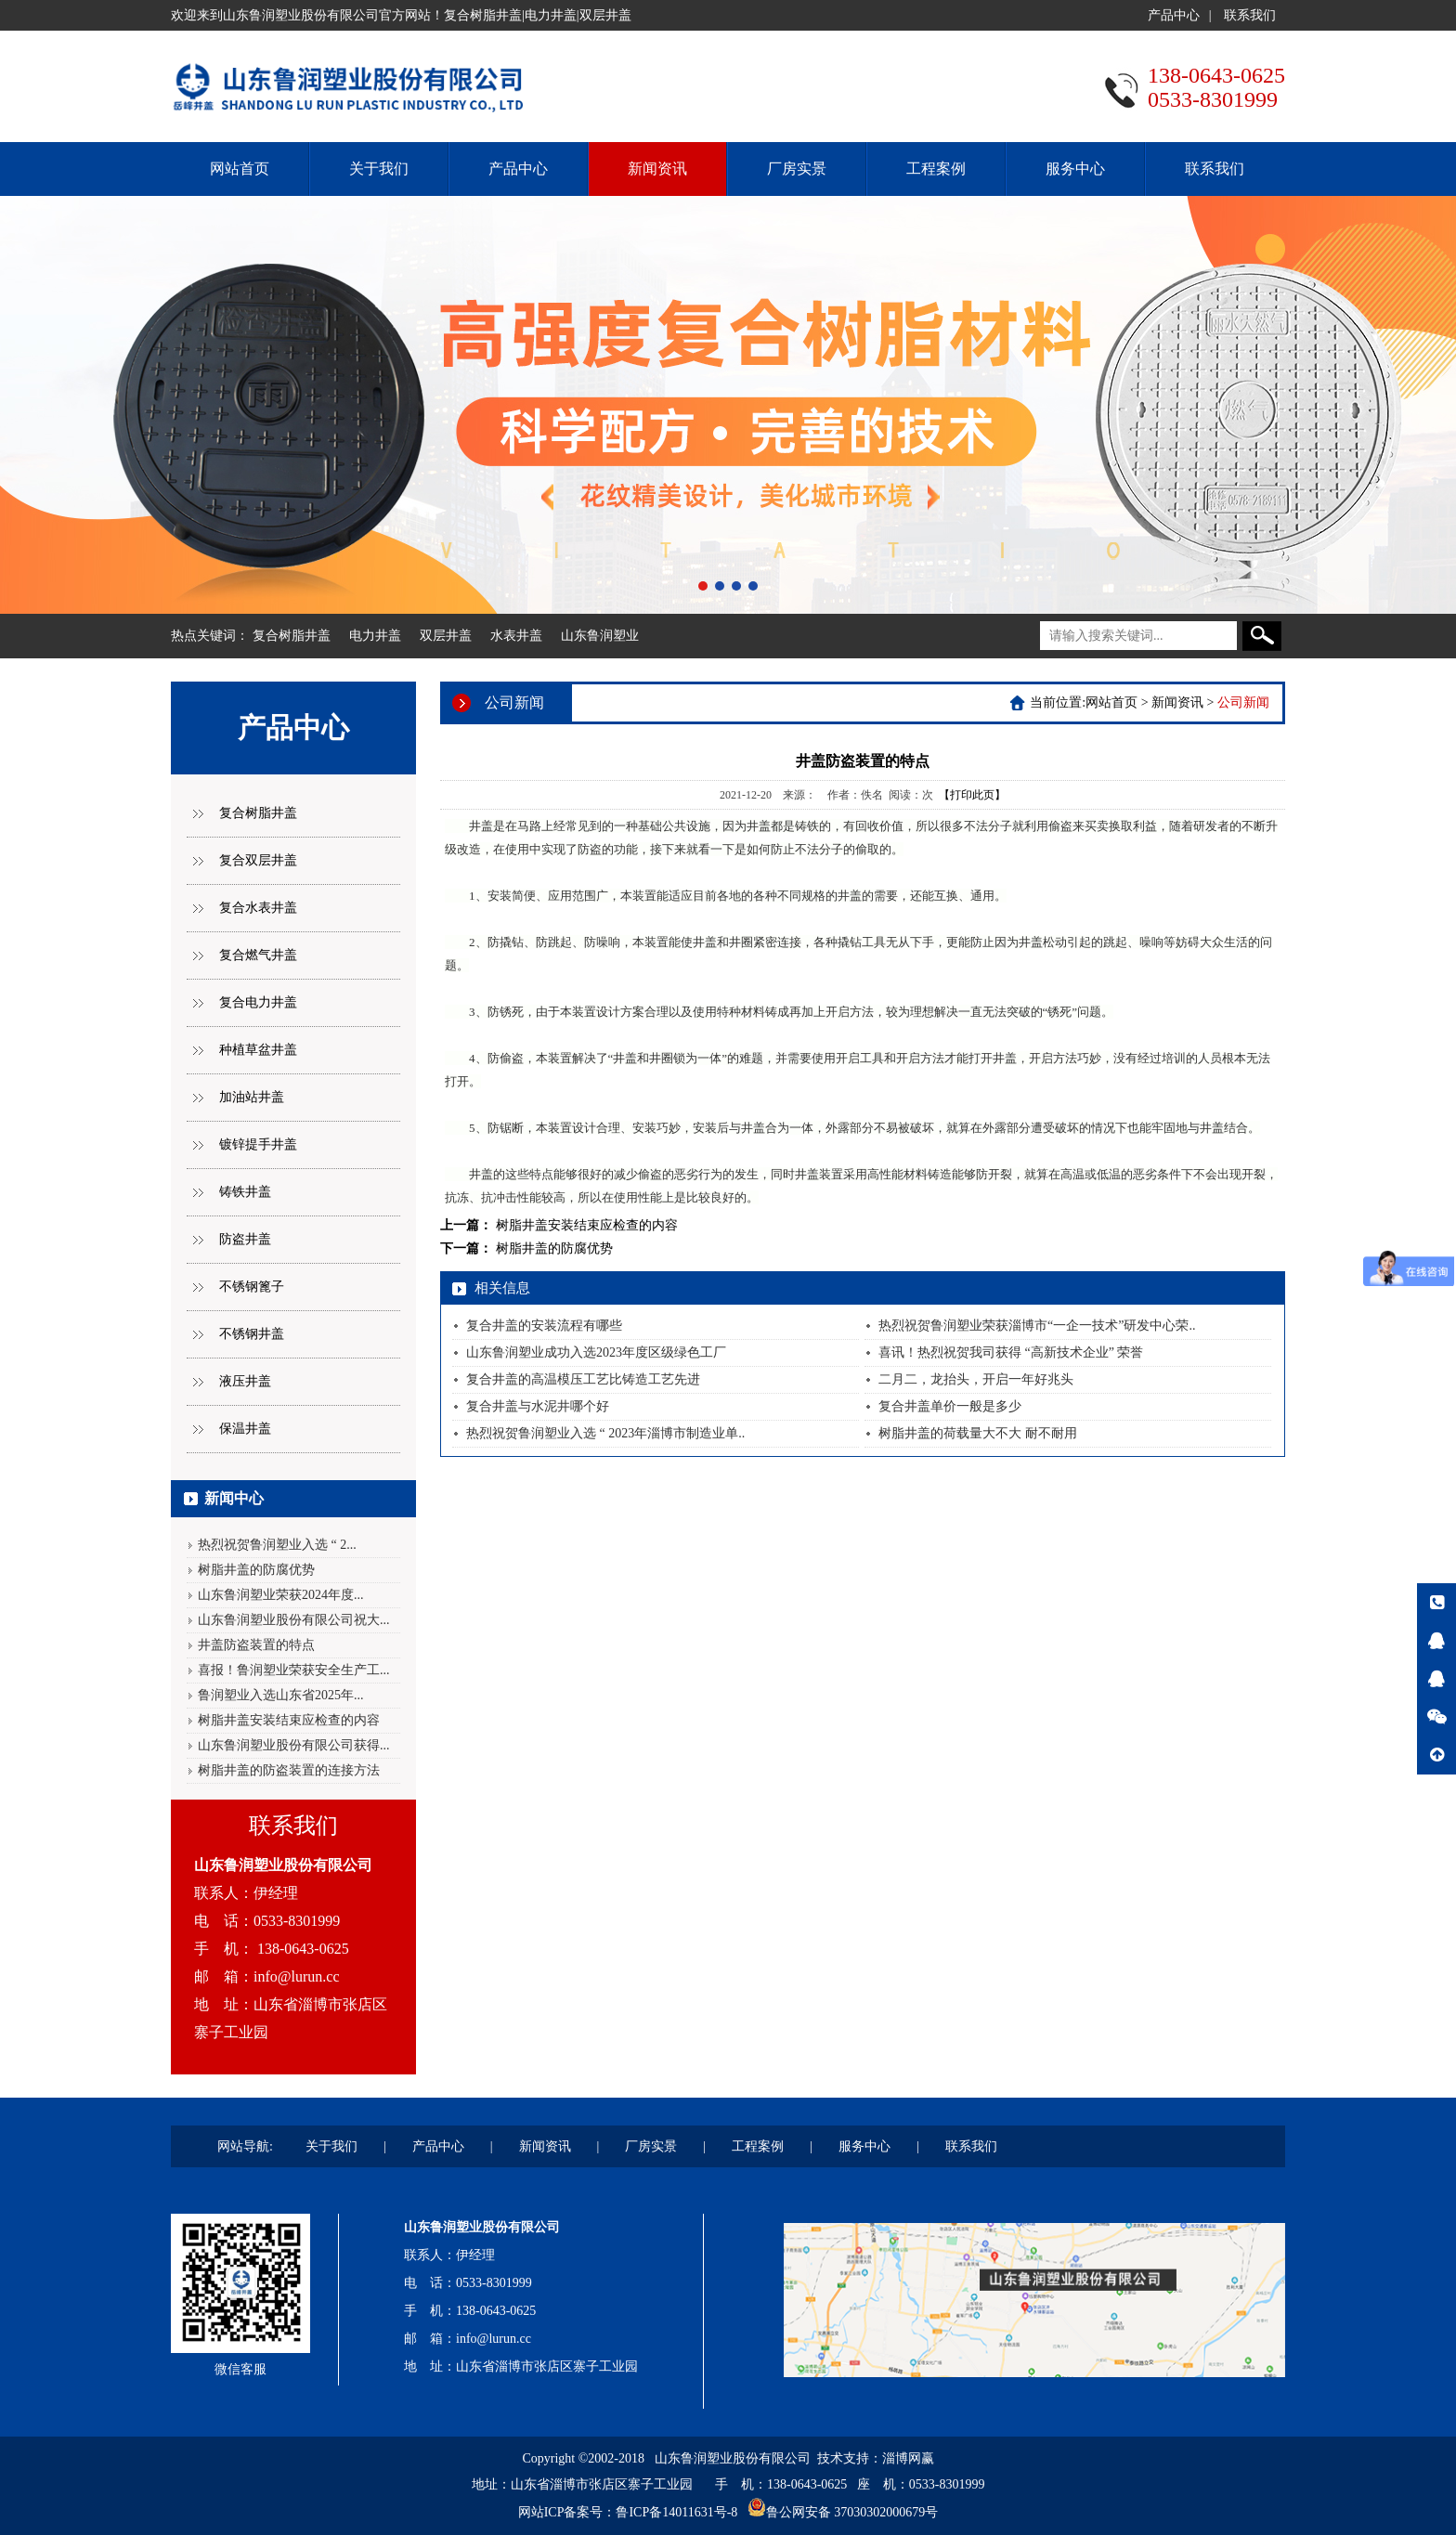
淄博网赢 (908, 2458)
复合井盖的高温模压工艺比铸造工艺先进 (583, 1379)
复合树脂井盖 (292, 636)
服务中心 (1075, 168)
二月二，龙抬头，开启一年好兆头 (975, 1379)
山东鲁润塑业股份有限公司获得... (294, 1745)
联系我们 (1250, 15)
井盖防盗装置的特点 (256, 1645)
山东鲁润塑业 (600, 636)
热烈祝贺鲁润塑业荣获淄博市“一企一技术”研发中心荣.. (1036, 1325)
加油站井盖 (251, 1097)
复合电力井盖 (258, 1002)
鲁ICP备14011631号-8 (676, 2512)
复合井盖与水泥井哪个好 (537, 1406)
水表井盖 (516, 636)
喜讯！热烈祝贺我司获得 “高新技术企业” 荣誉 (1010, 1352)
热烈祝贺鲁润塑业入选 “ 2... (277, 1545)
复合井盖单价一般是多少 (949, 1406)
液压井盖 (245, 1381)
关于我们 (379, 168)
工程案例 (936, 168)
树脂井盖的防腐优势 (256, 1570)
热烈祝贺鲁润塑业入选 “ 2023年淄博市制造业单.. (605, 1433)
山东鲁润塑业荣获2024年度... (281, 1595)
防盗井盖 (245, 1239)
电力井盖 (375, 636)
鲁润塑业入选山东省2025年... (281, 1695)
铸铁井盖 (245, 1192)
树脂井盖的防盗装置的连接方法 (289, 1770)
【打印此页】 (972, 794)
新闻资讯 (657, 168)
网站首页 (239, 168)
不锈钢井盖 (251, 1334)
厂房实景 (796, 168)
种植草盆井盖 (258, 1050)
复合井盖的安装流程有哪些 (544, 1325)
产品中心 (1174, 15)
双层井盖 (446, 636)
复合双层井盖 (258, 860)
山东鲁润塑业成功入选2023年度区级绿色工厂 (596, 1352)
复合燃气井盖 (258, 955)
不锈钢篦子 (251, 1287)
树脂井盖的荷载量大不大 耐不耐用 (977, 1433)
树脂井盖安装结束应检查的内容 (289, 1720)
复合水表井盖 (258, 908)
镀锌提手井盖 (258, 1144)
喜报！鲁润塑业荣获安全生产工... (294, 1670)
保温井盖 (245, 1429)
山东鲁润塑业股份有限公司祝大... (294, 1620)
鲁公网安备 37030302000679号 (852, 2512)
